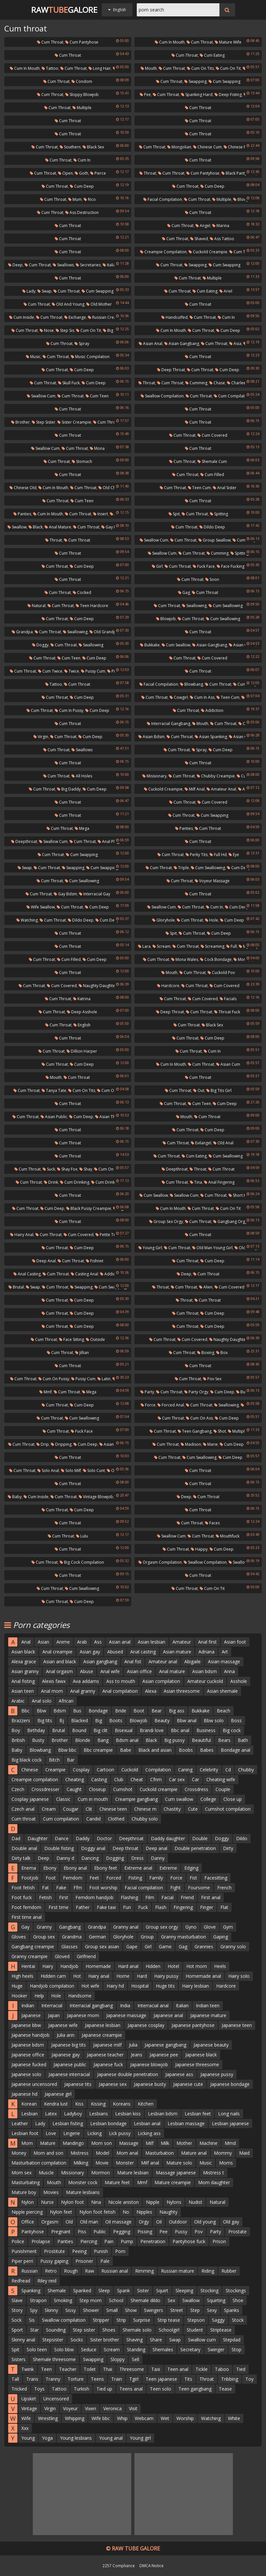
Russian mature (177, 2271)
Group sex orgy (166, 1221)
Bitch (54, 1760)
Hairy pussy (166, 1976)
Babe (125, 1750)
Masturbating (25, 2182)
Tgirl (133, 2379)
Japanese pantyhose (193, 2025)
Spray (81, 343)
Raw (89, 2271)
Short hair (240, 1195)
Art (225, 1652)
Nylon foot (72, 2202)
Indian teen (207, 2005)
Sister (143, 2290)
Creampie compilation (163, 252)
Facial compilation (162, 199)
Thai (107, 2369)
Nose (47, 330)
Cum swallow (176, 645)
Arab (82, 1642)
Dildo (241, 1838)
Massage (128, 2143)
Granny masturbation (183, 1937)
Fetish (45, 1897)
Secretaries (88, 265)
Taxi (155, 2369)
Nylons (174, 2202)
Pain (108, 2241)
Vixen (90, 2408)
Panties (22, 514)
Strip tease (168, 2320)
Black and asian (155, 1750)
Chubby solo (145, 1819)
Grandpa (22, 632)
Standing (136, 2349)
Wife (26, 2418)
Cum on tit (228, 68)
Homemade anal (203, 1976)
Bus (77, 1711)
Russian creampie (107, 317)
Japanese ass (179, 2074)
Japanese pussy (216, 2074)
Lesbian (29, 2113)
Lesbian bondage (108, 2123)
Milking (80, 2163)
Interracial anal (153, 2005)
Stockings (236, 2290)
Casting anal (84, 1274)
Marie (210, 1444)
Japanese (31, 2015)
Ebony (49, 1868)
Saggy (218, 2320)
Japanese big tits (68, 2045)
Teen (46, 2369)
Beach (223, 1711)
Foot (51, 1878)
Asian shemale (222, 1691)
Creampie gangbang (136, 1799)
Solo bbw (64, 2349)
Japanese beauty (211, 2045)
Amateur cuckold (205, 1681)
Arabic (18, 1701)
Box (222, 1352)
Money (18, 2153)
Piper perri (22, 2261)
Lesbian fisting (67, 2123)
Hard (142, 1976)
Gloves (18, 1937)
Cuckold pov (221, 972)
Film (149, 1897)
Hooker (19, 1996)
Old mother (99, 304)
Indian (27, 2005)
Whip (122, 2418)
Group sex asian (102, 1946)
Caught (74, 1789)
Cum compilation (232, 396)
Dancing (90, 1858)
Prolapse (40, 2241)
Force (148, 1405)
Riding (207, 2271)
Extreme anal (138, 1868)
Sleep (104, 2290)
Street (176, 2310)
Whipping (74, 2418)
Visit (133, 2408)
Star (34, 2330)
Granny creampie (29, 1956)
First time (59, 1907)
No (126, 2212)
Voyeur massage (212, 881)
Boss (236, 1720)
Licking (94, 2133)
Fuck (143, 1907)
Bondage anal (235, 1750)
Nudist (195, 2202)
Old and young (68, 304)
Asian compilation (161, 1681)
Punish (101, 2251)
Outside (95, 1339)
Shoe (238, 2300)
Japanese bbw (26, 2025)
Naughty (168, 2212)
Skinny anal (23, 2340)
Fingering (183, 1907)
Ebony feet (105, 1868)
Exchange (75, 317)
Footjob (29, 1878)
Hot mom (196, 1966)
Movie (102, 2163)
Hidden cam (53, 1976)
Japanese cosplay (146, 2025)
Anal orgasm (59, 1671)
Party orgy (196, 1392)
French (224, 1887)
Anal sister (224, 487)
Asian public (54, 1116)
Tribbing (229, 2379)
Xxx (25, 2428)
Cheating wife (220, 1779)
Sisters (18, 2359)
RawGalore (64, 9)
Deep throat (171, 369)
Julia (133, 2045)
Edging (191, 1868)
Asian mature (177, 1652)
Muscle (46, 2172)
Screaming (212, 946)
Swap (44, 291)
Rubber (228, 2271)
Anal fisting (23, 1681)
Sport (17, 2330)
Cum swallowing (226, 605)
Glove (210, 1927)
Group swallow (214, 540)
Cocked (82, 592)
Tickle (201, 2369)
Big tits (44, 1720)
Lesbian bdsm (162, 2113)
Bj (61, 1720)
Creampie (55, 1769)
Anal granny (82, 1691)
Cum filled (212, 474)
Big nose (113, 330)
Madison (191, 1444)
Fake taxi (106, 1907)
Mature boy (23, 2192)
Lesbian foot (24, 2133)
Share (156, 2340)
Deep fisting (228, 94)
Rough (71, 2271)
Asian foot (235, 1642)
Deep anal (44, 1261)
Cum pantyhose (81, 42)
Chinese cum (207, 147)
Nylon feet (61, 2212)
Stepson (196, 2320)
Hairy (47, 1966)
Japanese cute (188, 2084)
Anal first (207, 1642)
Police (17, 2241)
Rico (90, 199)
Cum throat (50, 42)
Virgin (40, 736)
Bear (157, 1711)
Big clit (100, 1730)
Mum (75, 199)
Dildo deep (212, 527)
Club (118, 1779)
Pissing (144, 2231)
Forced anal (170, 1405)
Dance (62, 1838)
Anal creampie (57, 1652)
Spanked (82, 2290)
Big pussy (174, 1740)
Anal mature (58, 527)
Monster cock (82, 2182)
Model (102, 2153)
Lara (144, 946)
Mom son (101, 2143)
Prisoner (84, 2261)
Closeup (97, 1789)
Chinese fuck (238, 147)
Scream (162, 946)
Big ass (176, 1711)
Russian (29, 2271)
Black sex (93, 147)
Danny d (65, 1858)
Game (165, 1946)
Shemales (163, 2349)
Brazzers (20, 1720)
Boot (138, 1711)
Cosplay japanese (30, 1799)
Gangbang (70, 1927)
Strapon (38, 2300)
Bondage (98, 1711)
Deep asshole (82, 1012)
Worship (185, 2418)
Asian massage (224, 1661)
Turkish (81, 2389)
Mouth (149, 68)
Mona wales (184, 959)
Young (28, 2438)
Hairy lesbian (195, 1986)
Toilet (90, 2369)
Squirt (162, 2290)
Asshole (238, 1681)
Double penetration (195, 1848)
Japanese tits (78, 2084)
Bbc (25, 1711)
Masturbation (159, 2153)
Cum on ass (199, 1418)
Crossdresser (45, 1789)
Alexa (150, 1691)
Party (147, 1392)
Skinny (51, 2310)
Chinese (29, 1769)
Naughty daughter (98, 985)
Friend (187, 1897)
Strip (121, 2320)
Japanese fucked (28, 2064)
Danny (158, 1858)
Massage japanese (176, 2172)
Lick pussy (120, 2133)
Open (65, 173)
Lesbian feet (198, 2113)
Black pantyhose (238, 173)
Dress (137, 1858)
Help (39, 1996)
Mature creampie (172, 2182)
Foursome (199, 1887)
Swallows (63, 265)
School (116, 2300)
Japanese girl (58, 2094)
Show (131, 2310)
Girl (157, 566)
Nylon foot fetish (97, 2212)
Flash (160, 1907)
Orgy (144, 2222)
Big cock (232, 1730)
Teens (97, 2379)
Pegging (121, 2231)
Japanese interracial (69, 2074)
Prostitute (54, 2251)
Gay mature (114, 527)
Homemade (98, 1966)
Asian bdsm (151, 736)
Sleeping (184, 2290)
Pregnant (61, 2231)
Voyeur (70, 2408)
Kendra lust (56, 2104)
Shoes (108, 2330)
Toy (249, 2379)
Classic (63, 1799)
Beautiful (201, 1740)
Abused (115, 1652)
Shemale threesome (54, 2359)
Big (98, 1720)
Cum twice (50, 671)
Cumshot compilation (228, 1809)
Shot (220, 1431)
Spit (174, 514)
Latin (104, 1379)
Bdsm (59, 1711)
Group (147, 1937)
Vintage (29, 2408)
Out (244, 723)
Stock (238, 2320)
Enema (28, 1868)
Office (27, 2222)
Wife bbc (101, 2418)
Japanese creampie (102, 2035)
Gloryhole (163, 920)
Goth (81, 173)
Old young (205, 2222)
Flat (224, 1907)
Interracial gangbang (168, 723)
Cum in (82, 160)
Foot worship (103, 1887)
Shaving (134, 2340)
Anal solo (41, 1701)
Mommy (223, 2153)
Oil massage (118, 2222)
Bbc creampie (98, 1750)
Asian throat (109, 1116)
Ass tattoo (222, 238)
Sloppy (118, 2359)
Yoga (47, 2438)
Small (112, 2310)
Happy (199, 1549)
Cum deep (82, 186)
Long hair (100, 68)
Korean (29, 2104)
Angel (202, 225)
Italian (182, 2005)
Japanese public (69, 2064)
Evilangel (201, 1143)
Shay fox (67, 1169)
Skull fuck (69, 383)
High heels (22, 1976)
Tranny (53, 2379)
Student (195, 2330)
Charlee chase (242, 383)
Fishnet (94, 1261)
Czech (17, 1789)
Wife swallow (41, 907)
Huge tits (165, 1986)
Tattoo (50, 68)
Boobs (186, 1750)
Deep (15, 265)
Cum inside (21, 317)
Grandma (72, 1937)
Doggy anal (93, 1848)
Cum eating (212, 55)
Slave (17, 2300)
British (18, 1740)
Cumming (196, 383)
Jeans (136, 2054)
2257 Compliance (118, 2565)
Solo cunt (94, 1470)
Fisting (135, 1878)
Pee (145, 94)
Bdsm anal (127, 1740)
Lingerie (71, 2133)
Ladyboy (73, 2113)
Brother (20, 422)
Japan (54, 2015)
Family (156, 1878)
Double (200, 1838)
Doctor (104, 1838)
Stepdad (231, 2340)
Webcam (144, 2418)
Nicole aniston (123, 2202)
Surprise (141, 2320)
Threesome (131, 2369)
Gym (228, 1927)
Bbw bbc (67, 1750)
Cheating (74, 1779)
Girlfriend (86, 1956)
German (97, 1937)
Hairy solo (239, 1976)
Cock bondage (216, 959)
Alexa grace (23, 1661)
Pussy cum (93, 671)
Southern (70, 147)
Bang (103, 1740)
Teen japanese (161, 2379)
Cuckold (129, 1769)
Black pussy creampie (88, 1208)
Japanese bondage (230, 2084)
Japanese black (201, 2054)
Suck (49, 1169)
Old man (89, 2222)
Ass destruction (82, 212)
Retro (51, 2271)
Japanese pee (164, 2054)
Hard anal (128, 1966)
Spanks (231, 2310)
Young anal (111, 2438)
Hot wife (90, 1986)
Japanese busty (150, 2084)
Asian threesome (182, 1691)
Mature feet (117, 2182)
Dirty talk (21, 1858)
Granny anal (125, 1927)
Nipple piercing (27, 2212)
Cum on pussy (53, 1379)
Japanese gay (65, 2054)
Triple (181, 867)
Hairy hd (115, 1986)
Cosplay (81, 1769)
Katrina (82, 999)
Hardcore (168, 985)
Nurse (47, 2202)
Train (116, 2379)
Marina (220, 225)
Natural (37, 605)
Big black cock (26, 1760)
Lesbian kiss (128, 2113)
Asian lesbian (151, 1642)
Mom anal (127, 2153)
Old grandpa (104, 632)
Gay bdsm (65, 894)
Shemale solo (137, 2330)
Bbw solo (214, 1720)
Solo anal (48, 1470)
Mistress (80, 2153)
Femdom (72, 1878)
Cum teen (97, 396)
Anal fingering (219, 1182)
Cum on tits (200, 68)
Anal (26, 1642)
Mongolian (179, 147)
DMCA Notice (151, 2565)
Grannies (203, 1946)
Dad (15, 1838)
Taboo (222, 2369)
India (125, 2005)
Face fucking (230, 566)
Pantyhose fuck (189, 2241)
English (82, 1025)
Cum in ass (202, 697)
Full (231, 946)
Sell (135, 2359)
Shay (85, 1169)
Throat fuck (227, 1012)
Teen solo (160, 2389)
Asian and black (59, 1661)
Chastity (172, 1809)
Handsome (80, 1996)
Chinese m (145, 1809)
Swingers (153, 2310)
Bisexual (124, 1730)
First (63, 1897)
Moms (226, 2163)
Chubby (246, 1769)
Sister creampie (74, 422)
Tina (196, 1182)
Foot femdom (26, 1907)
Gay (25, 1927)
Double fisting (59, 1848)
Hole (211, 920)
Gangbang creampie (32, 1946)
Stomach (82, 461)
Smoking (63, 2300)
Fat (45, 1887)
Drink (51, 1182)
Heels (220, 1966)
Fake (61, 1887)
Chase (217, 383)
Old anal (223, 1143)
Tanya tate (54, 1090)
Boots (115, 1720)
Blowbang (191, 684)
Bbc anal (180, 1730)
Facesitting (215, 1878)
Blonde (82, 1740)
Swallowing (194, 605)
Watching (27, 920)
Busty (38, 1740)
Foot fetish (23, 1887)
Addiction (212, 710)
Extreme (168, 1868)
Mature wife (228, 42)
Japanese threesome (197, 2064)
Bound (79, 1730)
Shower (91, 2310)
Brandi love (152, 1730)
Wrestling (48, 2418)
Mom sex (21, 2172)
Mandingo (73, 2143)
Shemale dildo (145, 2300)
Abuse (86, 1671)
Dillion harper (82, 1051)
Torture (76, 2379)
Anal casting (27, 1274)
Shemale (57, 2290)
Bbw (41, 1711)
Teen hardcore (92, 605)
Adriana (206, 1652)
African (66, 1701)
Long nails (229, 2113)
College (208, 1799)
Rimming (144, 2271)
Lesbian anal (147, 2123)
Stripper (101, 2320)
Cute (193, 1809)
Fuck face (204, 566)
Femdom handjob (94, 1897)
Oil (159, 2222)
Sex (171, 2300)
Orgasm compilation (160, 1562)
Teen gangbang (195, 1431)
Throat (147, 173)
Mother (184, 2143)
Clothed (116, 1819)
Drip (42, 1444)
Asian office (242, 645)
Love (51, 2133)
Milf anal (195, 789)
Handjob (69, 1966)
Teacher (67, 2369)
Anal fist (132, 1661)
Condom (82, 81)
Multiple (82, 107)
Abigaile (192, 1661)
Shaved (199, 238)
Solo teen (37, 2349)
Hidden (153, 1966)
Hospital (140, 1986)
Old (69, 2222)
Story (17, 2310)
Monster (125, 2163)
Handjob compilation (52, 1986)
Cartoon (105, 1769)
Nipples (144, 2212)
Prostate (237, 2231)
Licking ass (149, 2133)
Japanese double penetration (127, 2074)
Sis (32, 2320)
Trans (32, 2379)
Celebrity (209, 1769)
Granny (44, 1927)
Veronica (112, 2408)
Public (99, 2231)
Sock (16, 2320)
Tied (240, 2369)
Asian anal (150, 343)
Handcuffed (174, 317)
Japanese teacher (105, 2054)
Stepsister (52, 2340)
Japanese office (27, 2054)
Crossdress (196, 1789)
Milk (165, 2143)
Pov (198, 2231)
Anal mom (52, 1691)
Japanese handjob (30, 2035)
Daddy (83, 1838)
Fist (193, 1878)
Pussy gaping (54, 2261)
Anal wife (110, 1671)
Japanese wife (63, 2025)
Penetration (152, 2241)
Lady (28, 291)
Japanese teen (237, 2025)
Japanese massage (126, 2015)
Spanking (30, 2290)
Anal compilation (120, 1691)
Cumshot (123, 1789)
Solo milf (71, 1470)
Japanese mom (83, 2015)
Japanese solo (26, 2074)
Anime (63, 1642)
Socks (77, 2340)
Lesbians (98, 2113)
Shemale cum (212, 461)
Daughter (38, 1838)
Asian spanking (211, 736)
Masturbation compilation (38, 2163)
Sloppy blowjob (82, 94)
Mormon (100, 2172)
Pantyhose (32, 2231)
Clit (89, 1809)
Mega (82, 828)
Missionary (154, 776)
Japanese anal (168, 2015)
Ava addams (86, 1681)
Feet (94, 1878)
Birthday (36, 1730)
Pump (127, 2241)
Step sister (43, 422)
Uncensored (56, 2398)
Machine (208, 2143)
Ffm (77, 1887)
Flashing (129, 1897)
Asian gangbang (181, 343)
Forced (113, 1878)
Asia (235, 343)
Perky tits (197, 854)
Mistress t (213, 2172)
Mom (27, 2143)
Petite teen (107, 1234)
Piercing (88, 2241)
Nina (96, 2202)
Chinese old (23, 487)
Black (36, 527)
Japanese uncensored (34, 2084)
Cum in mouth (170, 42)
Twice (71, 671)
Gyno (190, 1927)
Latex (51, 2113)
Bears (224, 1740)
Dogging (115, 1858)
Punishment (24, 2251)
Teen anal (177, 2369)
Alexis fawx (54, 1681)
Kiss (79, 2104)
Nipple (152, 2202)
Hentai (28, 1966)
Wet (165, 2418)
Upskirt (28, 2398)
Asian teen (22, 1691)
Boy (15, 1730)
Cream (49, 1809)
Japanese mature (208, 2015)
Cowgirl (179, 697)
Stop (236, 2349)
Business (205, 1730)
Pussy (181, 2231)
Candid (93, 1819)
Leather (19, 2123)
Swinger (216, 2349)
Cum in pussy (69, 710)
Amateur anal (221, 789)
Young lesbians (76, 2438)
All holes (82, 776)
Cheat (137, 1779)
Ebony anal (75, 1868)
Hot (77, 1976)
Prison (219, 2241)
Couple (222, 1789)
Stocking (209, 2290)
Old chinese (111, 487)
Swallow (17, 527)
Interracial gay (94, 894)
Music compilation (90, 356)
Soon (212, 579)
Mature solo (179, 2163)
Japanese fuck (108, 2064)
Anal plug (108, 841)
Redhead (20, 2281)
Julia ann (65, 2035)
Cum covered (212, 435)
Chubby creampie (216, 776)
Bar (70, 1760)
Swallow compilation (162, 396)
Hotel (173, 1966)
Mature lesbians (83, 2192)
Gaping (220, 1937)
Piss (82, 2231)
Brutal (16, 1287)
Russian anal (114, 2271)
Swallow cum (41, 396)
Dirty (228, 1848)
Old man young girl (212, 1247)
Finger (206, 1907)
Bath (243, 1740)
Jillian (82, 1352)
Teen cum (199, 487)
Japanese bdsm (27, 2045)
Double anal (24, 1848)
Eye (234, 854)
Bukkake (150, 645)
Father (83, 1907)
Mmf (45, 1392)
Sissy (70, 2310)
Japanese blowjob (149, 2064)
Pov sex (212, 1379)
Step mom (90, 2300)
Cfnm (156, 1779)
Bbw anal (186, 1720)
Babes (207, 1750)
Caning (185, 1769)
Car (195, 1779)
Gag (184, 592)
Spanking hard (197, 94)
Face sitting (71, 1339)
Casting (99, 1779)
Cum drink (103, 1182)
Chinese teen (113, 1809)
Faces (212, 1523)
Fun (127, 1907)
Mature (47, 2143)
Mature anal (194, 2153)
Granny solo (233, 1946)
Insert (100, 514)
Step (195, 2310)
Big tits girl (219, 1090)
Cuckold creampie (208, 252)
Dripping (61, 1444)
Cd (228, 1769)
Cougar (70, 1809)
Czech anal (22, 1809)
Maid (244, 2153)
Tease (225, 2389)
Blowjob (166, 618)
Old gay (231, 2222)
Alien (206, 1287)
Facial (167, 1897)
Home (123, 1976)
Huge (17, 1986)
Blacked (79, 1720)
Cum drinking (74, 1182)
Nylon (27, 2202)
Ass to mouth (120, 1681)
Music (33, 356)
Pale (105, 2261)
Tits (188, 2379)
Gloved (62, 1956)
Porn (120, 2251)
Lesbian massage (186, 2123)
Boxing (205, 1352)
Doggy (40, 645)
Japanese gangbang (165, 2045)
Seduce (88, 2349)
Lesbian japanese (230, 2123)
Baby (15, 1496)
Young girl (150, 1247)
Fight (175, 1887)
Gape (131, 1946)
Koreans (122, 2104)
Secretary (190, 2349)
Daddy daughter (168, 1838)
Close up (232, 1799)
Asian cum (241, 736)
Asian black (23, 1652)
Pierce (98, 173)
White (234, 2418)
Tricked (19, 2389)
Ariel (225, 291)
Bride (120, 1711)
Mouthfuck (227, 1536)
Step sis (65, 330)
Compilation (158, 1769)
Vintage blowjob (96, 1496)
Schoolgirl (169, 2330)
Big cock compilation (82, 1562)
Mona (97, 448)
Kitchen (145, 2104)
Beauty (162, 1720)
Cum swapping (224, 81)
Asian (43, 1642)
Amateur (182, 1642)
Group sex (44, 1937)
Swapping (195, 81)
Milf (149, 2143)
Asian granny (25, 1671)
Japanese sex (113, 2084)
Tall (15, 2379)
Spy (33, 2310)
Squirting (216, 2300)
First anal (210, 1897)
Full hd (218, 854)
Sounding (56, 2330)
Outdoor (178, 2222)
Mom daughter (214, 2182)
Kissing (98, 2104)
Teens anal (131, 2389)
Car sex (177, 1779)
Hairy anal (21, 1234)
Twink (27, 2369)
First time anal (26, 1917)
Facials (228, 999)
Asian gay (90, 1652)
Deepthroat (24, 841)
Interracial (51, 2005)
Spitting (219, 514)
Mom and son (48, 2153)
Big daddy (69, 789)
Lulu (82, 1536)
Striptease (221, 2330)
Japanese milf (107, 2045)
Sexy (212, 2310)
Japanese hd (24, 2094)
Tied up (104, 2389)
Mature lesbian (133, 2172)
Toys (39, 2389)
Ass (98, 1642)
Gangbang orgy (230, 1221)
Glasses (69, 1946)
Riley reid (46, 2281)
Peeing (79, 2251)
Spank (123, 2290)
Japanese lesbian (102, 2025)
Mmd (230, 2143)
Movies (51, 2192)
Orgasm (49, 2222)
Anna (229, 1671)
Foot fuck (21, 1897)
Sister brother (104, 2340)
